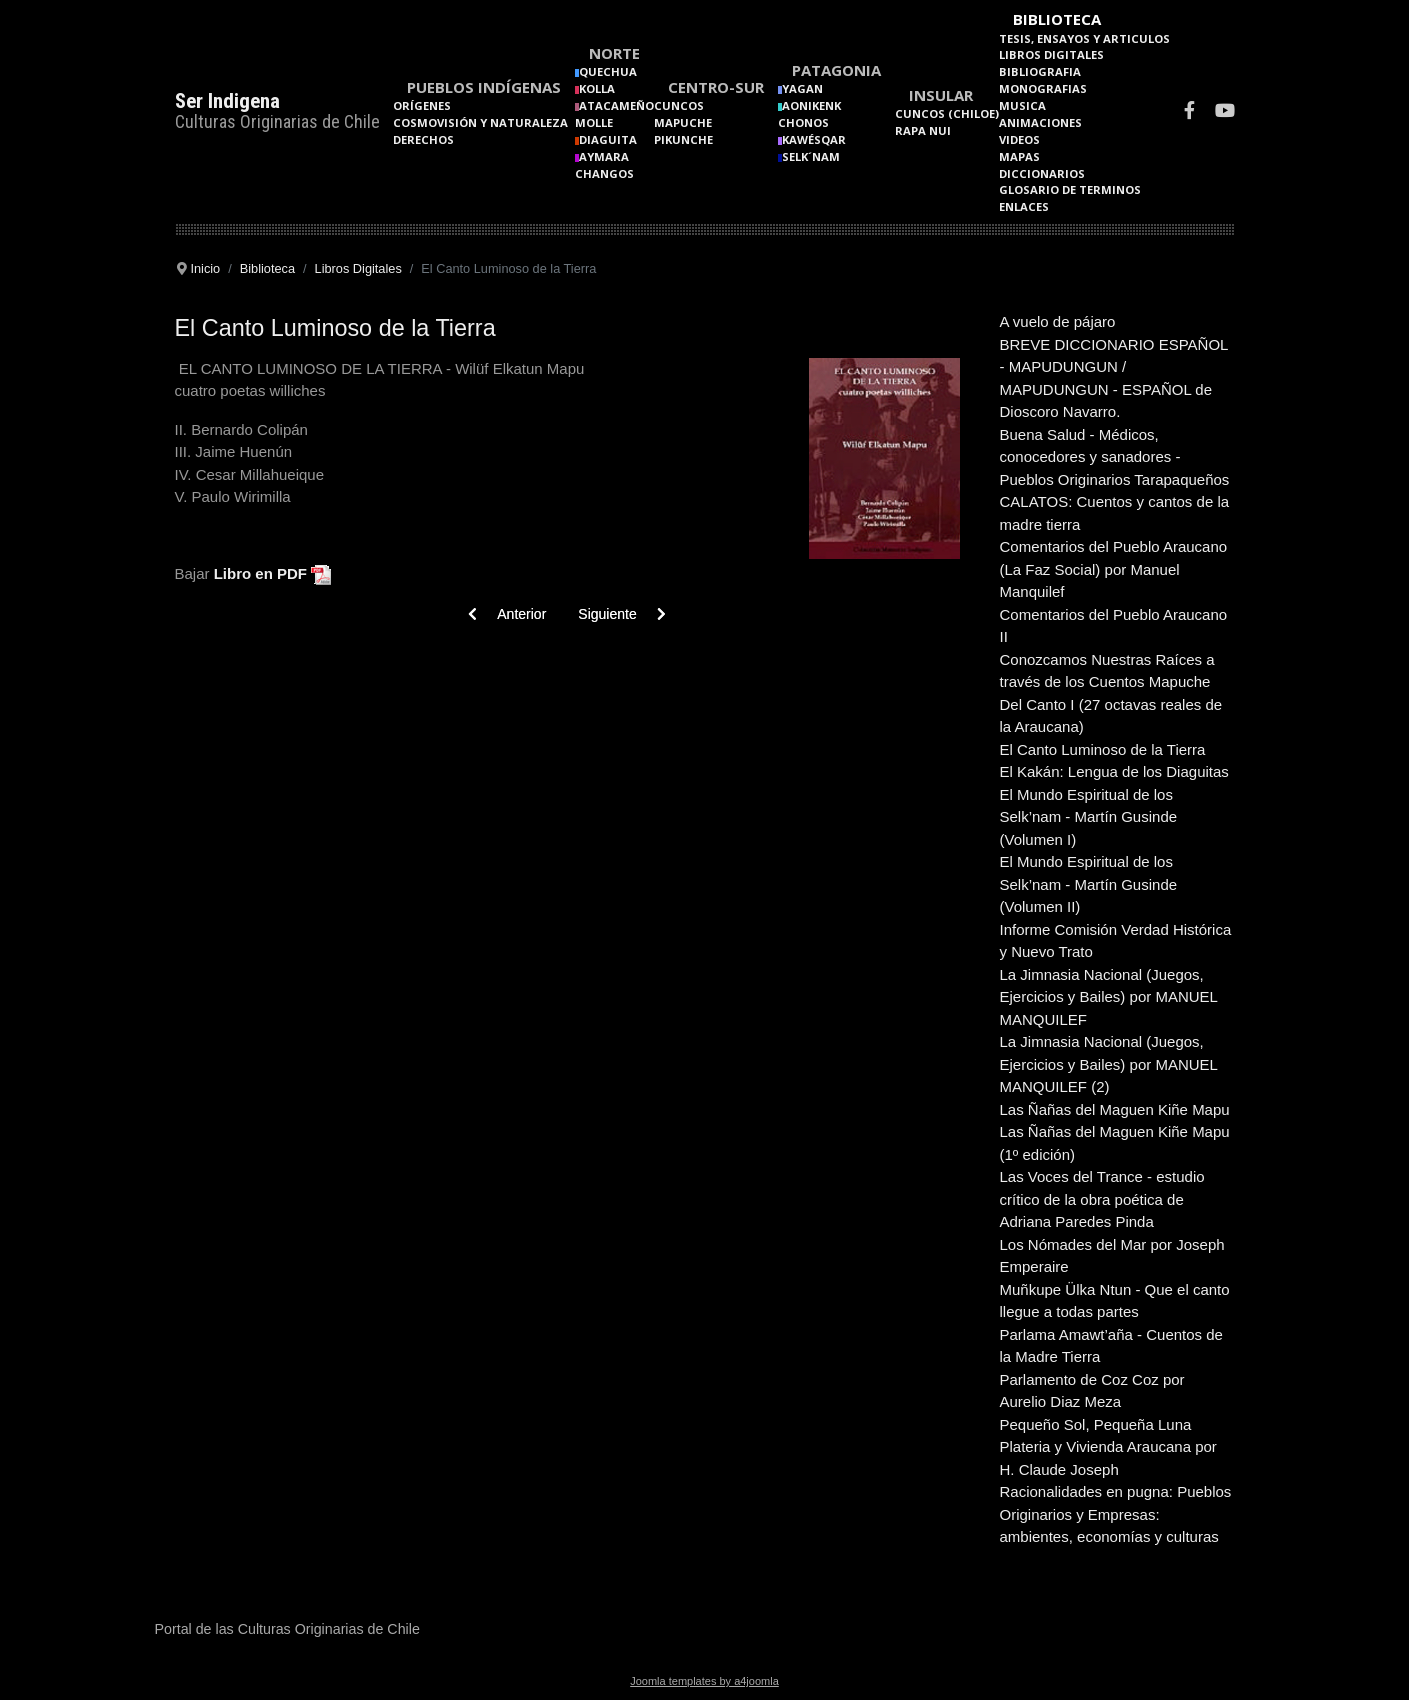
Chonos (803, 122)
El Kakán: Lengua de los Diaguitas (1114, 771)
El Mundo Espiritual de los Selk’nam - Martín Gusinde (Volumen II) (1089, 884)
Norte (614, 53)
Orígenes (422, 105)
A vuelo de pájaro (1058, 321)
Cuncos (679, 105)
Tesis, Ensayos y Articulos (1084, 38)
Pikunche (683, 139)
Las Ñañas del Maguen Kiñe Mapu (1115, 1109)
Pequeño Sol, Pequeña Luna (1096, 1424)
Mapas (1019, 156)
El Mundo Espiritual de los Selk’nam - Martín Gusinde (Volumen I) (1089, 817)
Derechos (423, 139)
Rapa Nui (923, 130)
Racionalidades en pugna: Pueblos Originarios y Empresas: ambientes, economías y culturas (1116, 1514)
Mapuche (683, 122)
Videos (1019, 139)
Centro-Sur (716, 87)
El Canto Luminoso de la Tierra (1103, 749)
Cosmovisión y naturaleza (480, 122)
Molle (594, 122)
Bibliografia (1040, 71)
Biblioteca (1057, 19)
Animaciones (1040, 122)
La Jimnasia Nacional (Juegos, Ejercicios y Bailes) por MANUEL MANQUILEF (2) (1109, 1064)
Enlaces (1024, 206)
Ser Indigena (227, 101)
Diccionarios (1042, 173)
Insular (941, 95)
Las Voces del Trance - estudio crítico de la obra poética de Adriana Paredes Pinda (1102, 1199)
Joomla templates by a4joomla (704, 1681)
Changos (604, 173)
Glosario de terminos (1070, 189)
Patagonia (836, 70)
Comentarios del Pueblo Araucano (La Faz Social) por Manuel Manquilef (1114, 569)
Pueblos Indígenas (484, 87)
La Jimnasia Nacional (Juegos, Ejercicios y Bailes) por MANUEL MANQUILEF (1109, 997)
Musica (1022, 105)
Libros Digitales (1051, 54)
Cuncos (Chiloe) (947, 113)
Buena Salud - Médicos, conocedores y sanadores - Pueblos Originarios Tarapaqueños (1115, 457)
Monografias (1043, 88)
